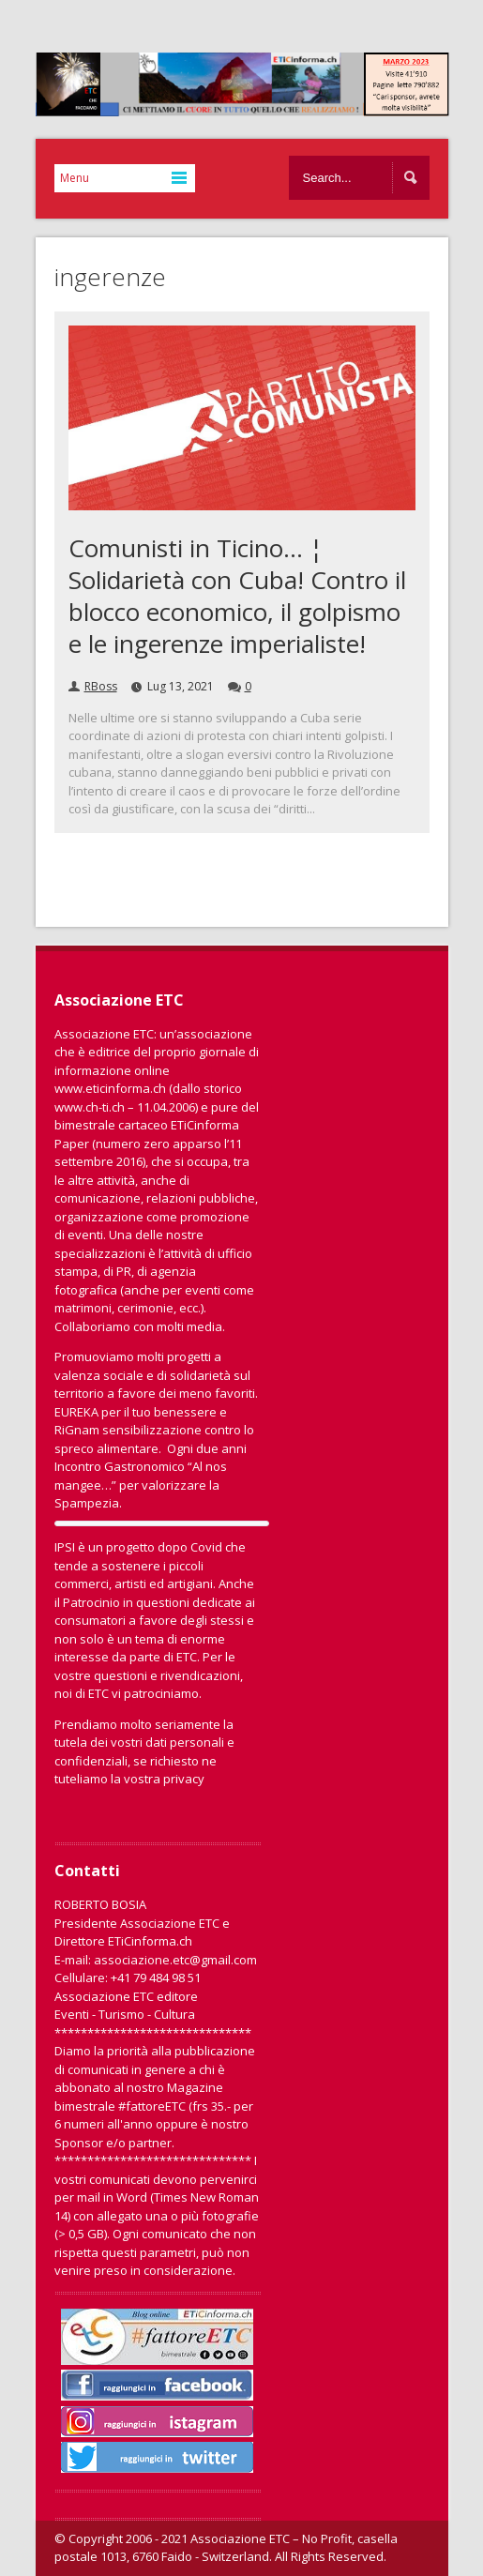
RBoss (100, 686)
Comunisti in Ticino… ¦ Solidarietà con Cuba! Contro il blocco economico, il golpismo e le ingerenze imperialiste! (237, 595)
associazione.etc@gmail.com (175, 1959)
